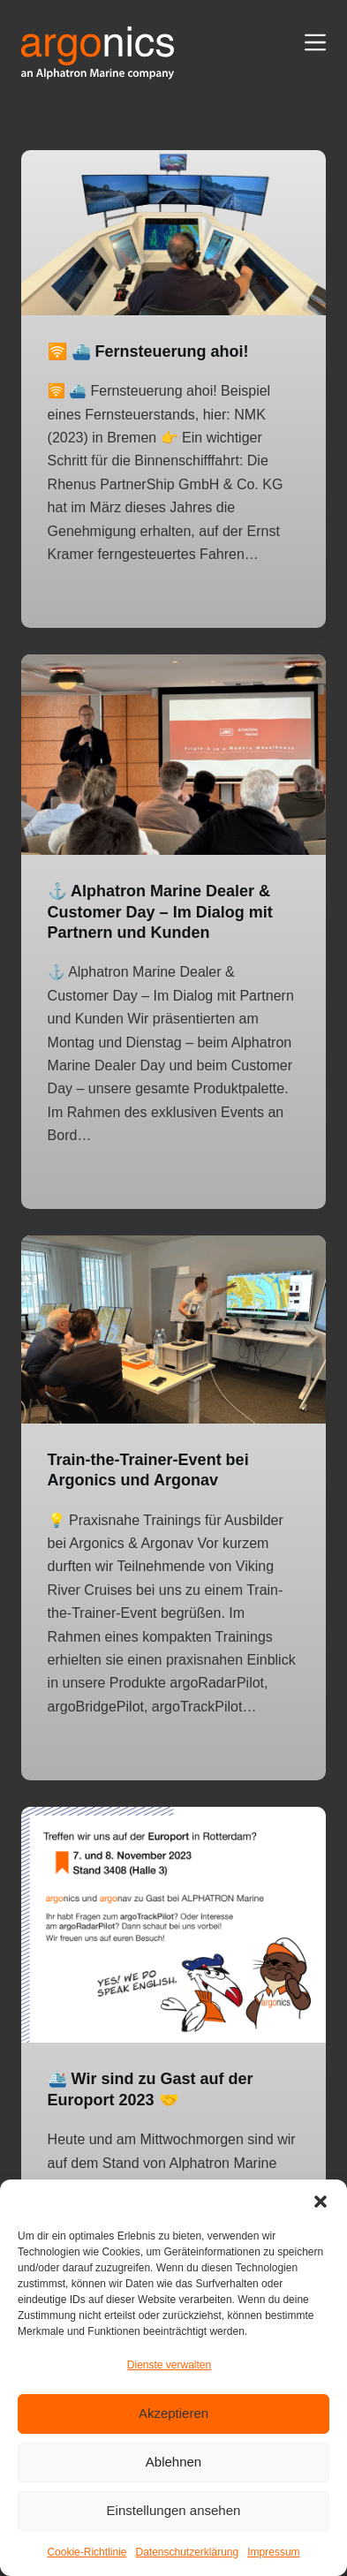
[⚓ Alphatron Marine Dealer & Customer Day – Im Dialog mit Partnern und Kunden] (174, 754)
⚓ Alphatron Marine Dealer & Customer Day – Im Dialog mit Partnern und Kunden (160, 911)
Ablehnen (173, 2461)
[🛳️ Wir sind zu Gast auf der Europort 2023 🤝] (174, 1925)
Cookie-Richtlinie (86, 2552)
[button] (320, 2201)
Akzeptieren (173, 2413)
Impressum (273, 2552)
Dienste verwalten (169, 2365)
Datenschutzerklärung (186, 2552)
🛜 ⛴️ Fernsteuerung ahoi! (148, 351)
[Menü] (315, 42)
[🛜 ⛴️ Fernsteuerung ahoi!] (174, 232)
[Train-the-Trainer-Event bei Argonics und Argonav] (174, 1329)
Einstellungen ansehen (174, 2510)
